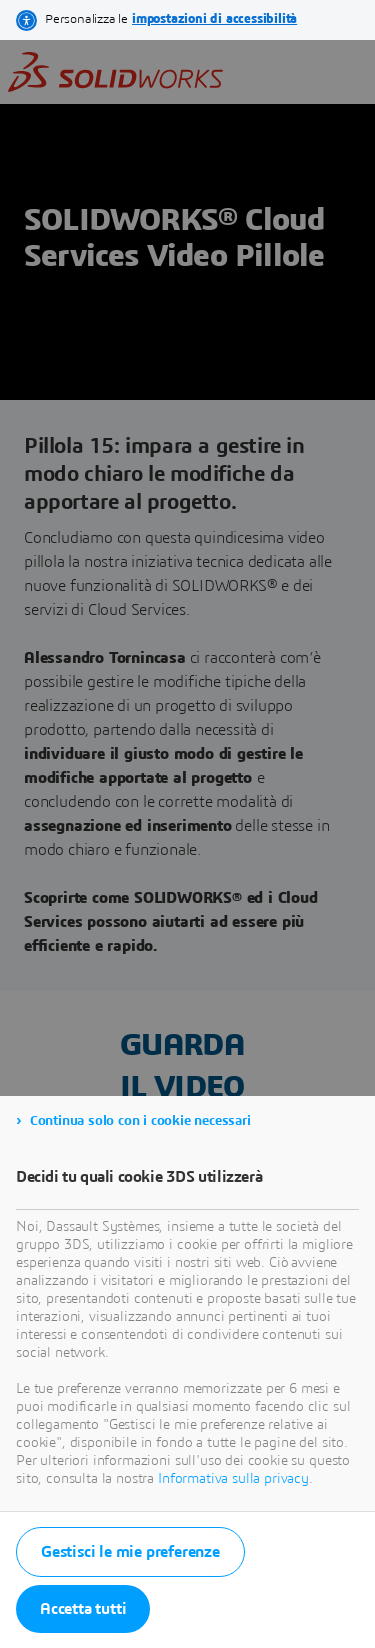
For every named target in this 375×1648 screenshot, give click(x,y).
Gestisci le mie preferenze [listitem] (130, 1552)
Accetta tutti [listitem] (83, 1609)
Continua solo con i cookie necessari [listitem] (140, 1121)
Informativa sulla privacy (233, 1479)
